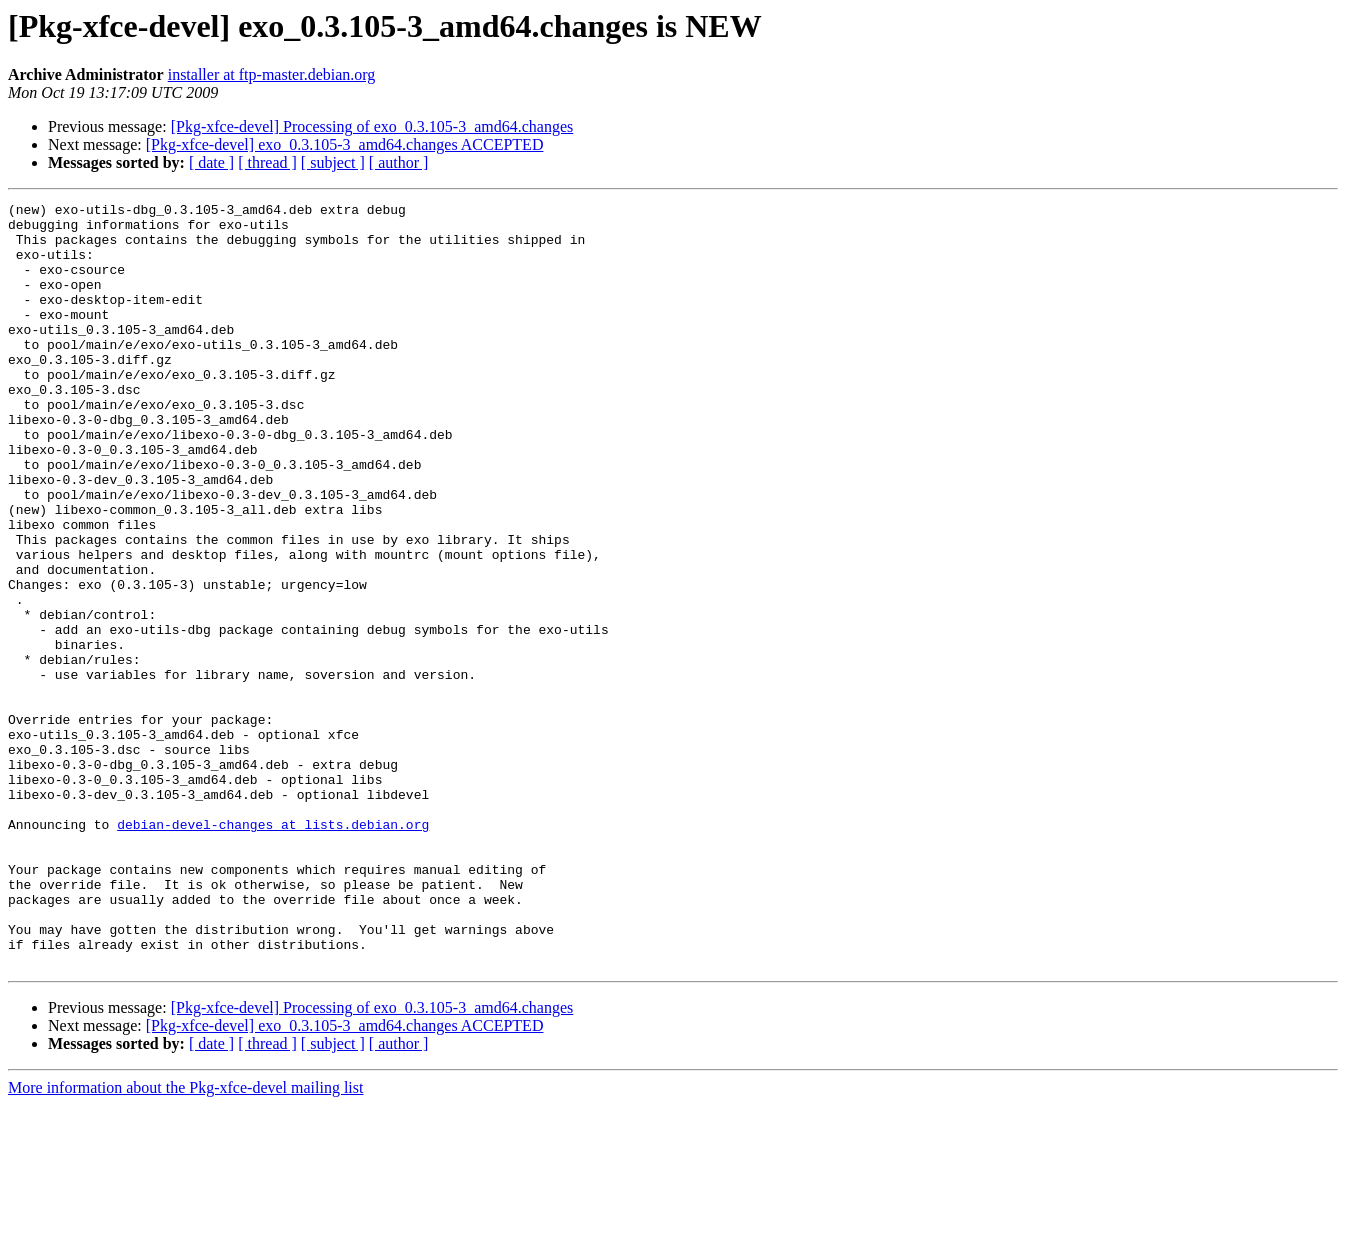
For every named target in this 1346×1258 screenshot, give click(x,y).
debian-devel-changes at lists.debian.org (273, 950)
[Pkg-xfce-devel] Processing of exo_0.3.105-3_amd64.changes (372, 126)
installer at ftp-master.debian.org (272, 74)
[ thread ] (267, 162)
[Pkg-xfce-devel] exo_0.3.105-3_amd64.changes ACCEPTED (345, 144)
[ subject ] (333, 162)
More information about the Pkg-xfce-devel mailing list (185, 1240)
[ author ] (399, 162)
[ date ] (211, 162)
